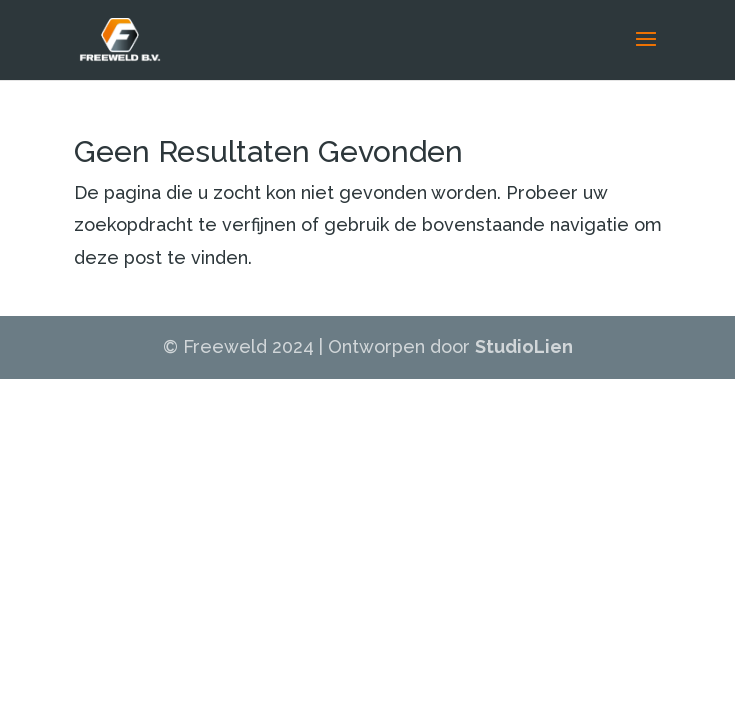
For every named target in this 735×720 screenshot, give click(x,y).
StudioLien (524, 346)
